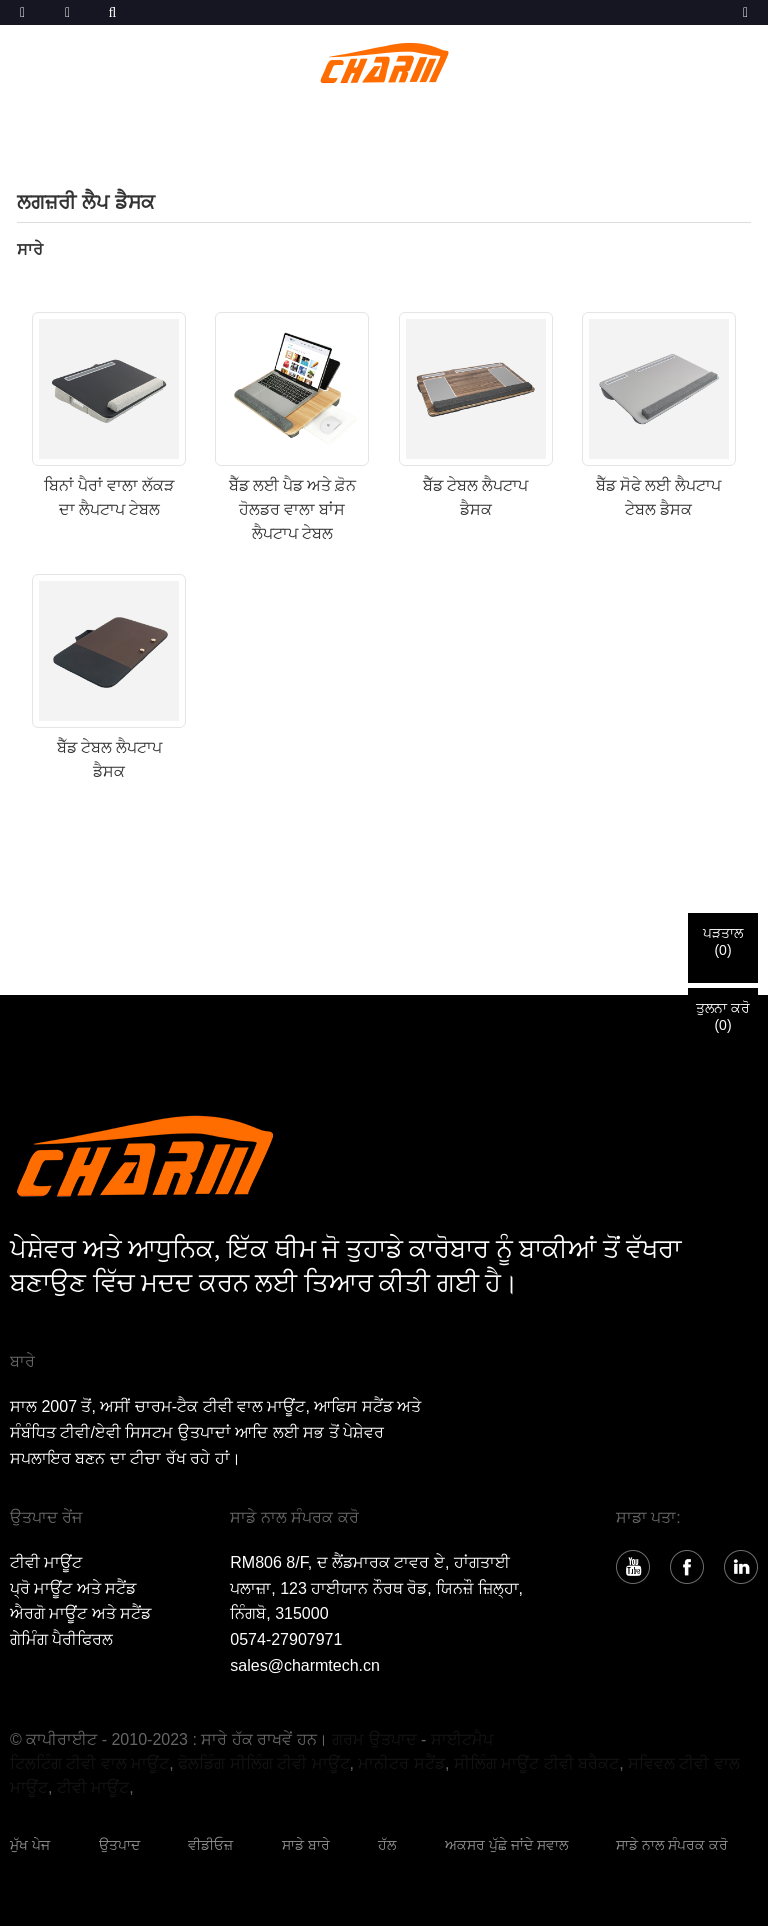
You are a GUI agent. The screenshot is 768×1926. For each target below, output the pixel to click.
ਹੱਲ (387, 1845)
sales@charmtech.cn (305, 1665)
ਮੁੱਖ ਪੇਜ (30, 1845)
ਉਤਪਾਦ (119, 1845)
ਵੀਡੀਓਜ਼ (210, 1845)
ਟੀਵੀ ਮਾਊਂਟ (46, 1562)
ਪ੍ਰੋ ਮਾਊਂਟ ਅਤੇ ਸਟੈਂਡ (73, 1588)
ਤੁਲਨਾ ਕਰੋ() (723, 1016)
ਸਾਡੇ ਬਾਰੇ (306, 1845)
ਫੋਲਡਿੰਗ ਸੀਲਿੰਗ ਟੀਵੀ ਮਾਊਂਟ (263, 1763)
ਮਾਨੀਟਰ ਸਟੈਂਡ (401, 1763)
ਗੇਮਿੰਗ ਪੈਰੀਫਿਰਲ (61, 1639)
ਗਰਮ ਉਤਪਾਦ (374, 1739)
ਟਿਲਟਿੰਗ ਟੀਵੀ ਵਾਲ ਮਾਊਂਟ (89, 1763)
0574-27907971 (286, 1639)
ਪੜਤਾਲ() (723, 941)
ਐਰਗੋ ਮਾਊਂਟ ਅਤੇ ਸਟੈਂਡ (80, 1613)
